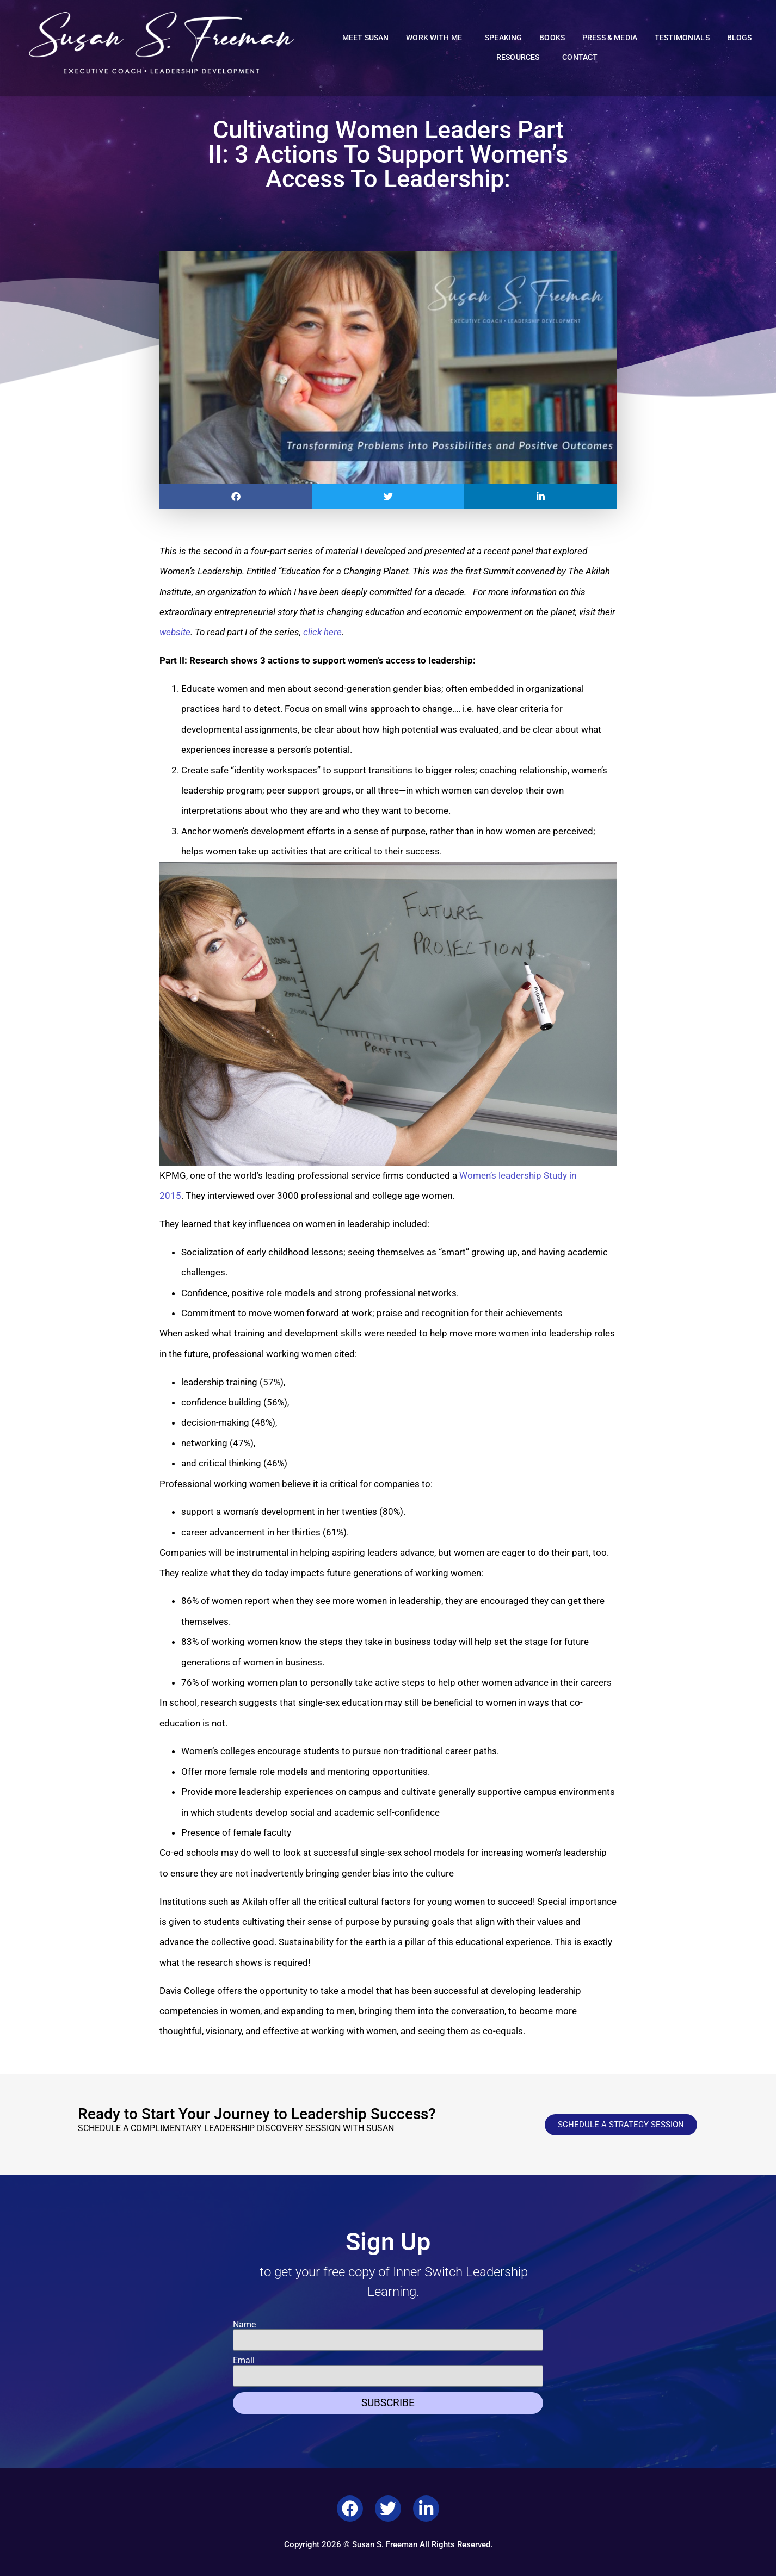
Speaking (503, 37)
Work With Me (436, 38)
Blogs (739, 37)
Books (552, 37)
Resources (520, 57)
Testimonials (682, 37)
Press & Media (609, 37)
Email (244, 2360)
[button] (235, 496)
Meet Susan (365, 37)
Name (244, 2324)
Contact (580, 57)
